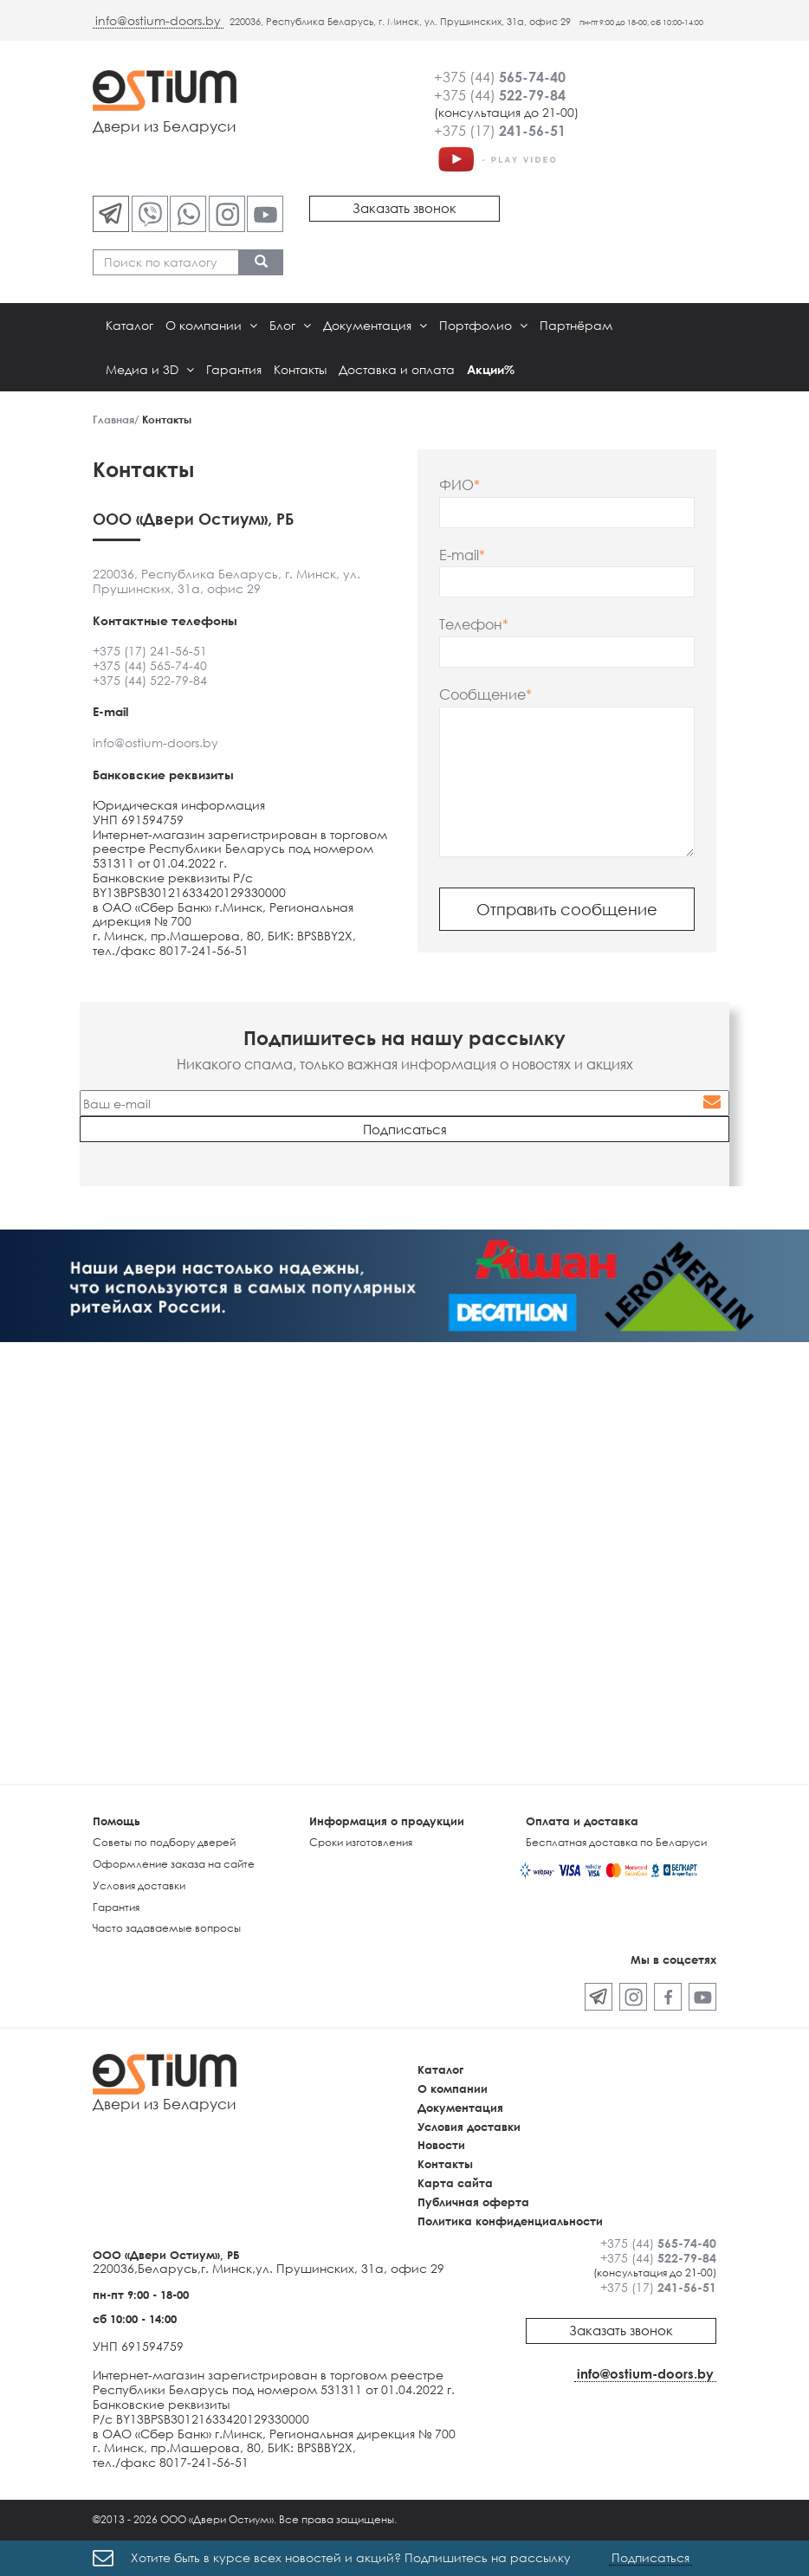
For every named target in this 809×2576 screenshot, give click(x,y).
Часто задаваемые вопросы (167, 1927)
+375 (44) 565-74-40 (150, 665)
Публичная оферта (473, 2202)
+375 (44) (500, 77)
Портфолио (483, 325)
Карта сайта (455, 2183)
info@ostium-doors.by (158, 20)
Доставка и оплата (397, 369)
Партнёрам (576, 325)
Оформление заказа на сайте (174, 1863)
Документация (375, 325)
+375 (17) (500, 130)
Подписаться (650, 2557)
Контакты (300, 369)
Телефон (470, 624)
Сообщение (482, 695)
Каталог (129, 325)
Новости (441, 2145)
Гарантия (234, 369)
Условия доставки (139, 1885)
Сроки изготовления (360, 1842)
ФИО (456, 485)
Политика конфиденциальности (510, 2221)
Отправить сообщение (566, 909)
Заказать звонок (404, 208)
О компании (211, 325)
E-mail (459, 555)
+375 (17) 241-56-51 (150, 650)
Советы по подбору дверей (164, 1842)
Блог (290, 325)
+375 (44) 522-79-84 (150, 680)
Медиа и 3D (150, 369)
